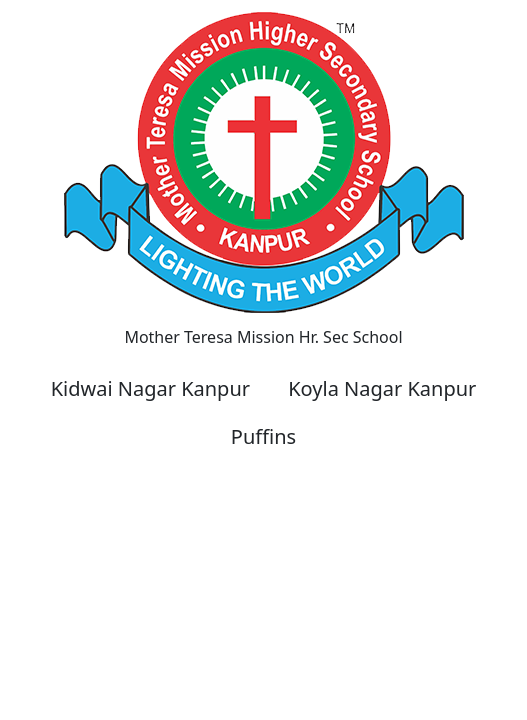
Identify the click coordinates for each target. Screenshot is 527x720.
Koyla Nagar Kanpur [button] (382, 388)
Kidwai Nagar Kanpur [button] (150, 388)
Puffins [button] (263, 436)
